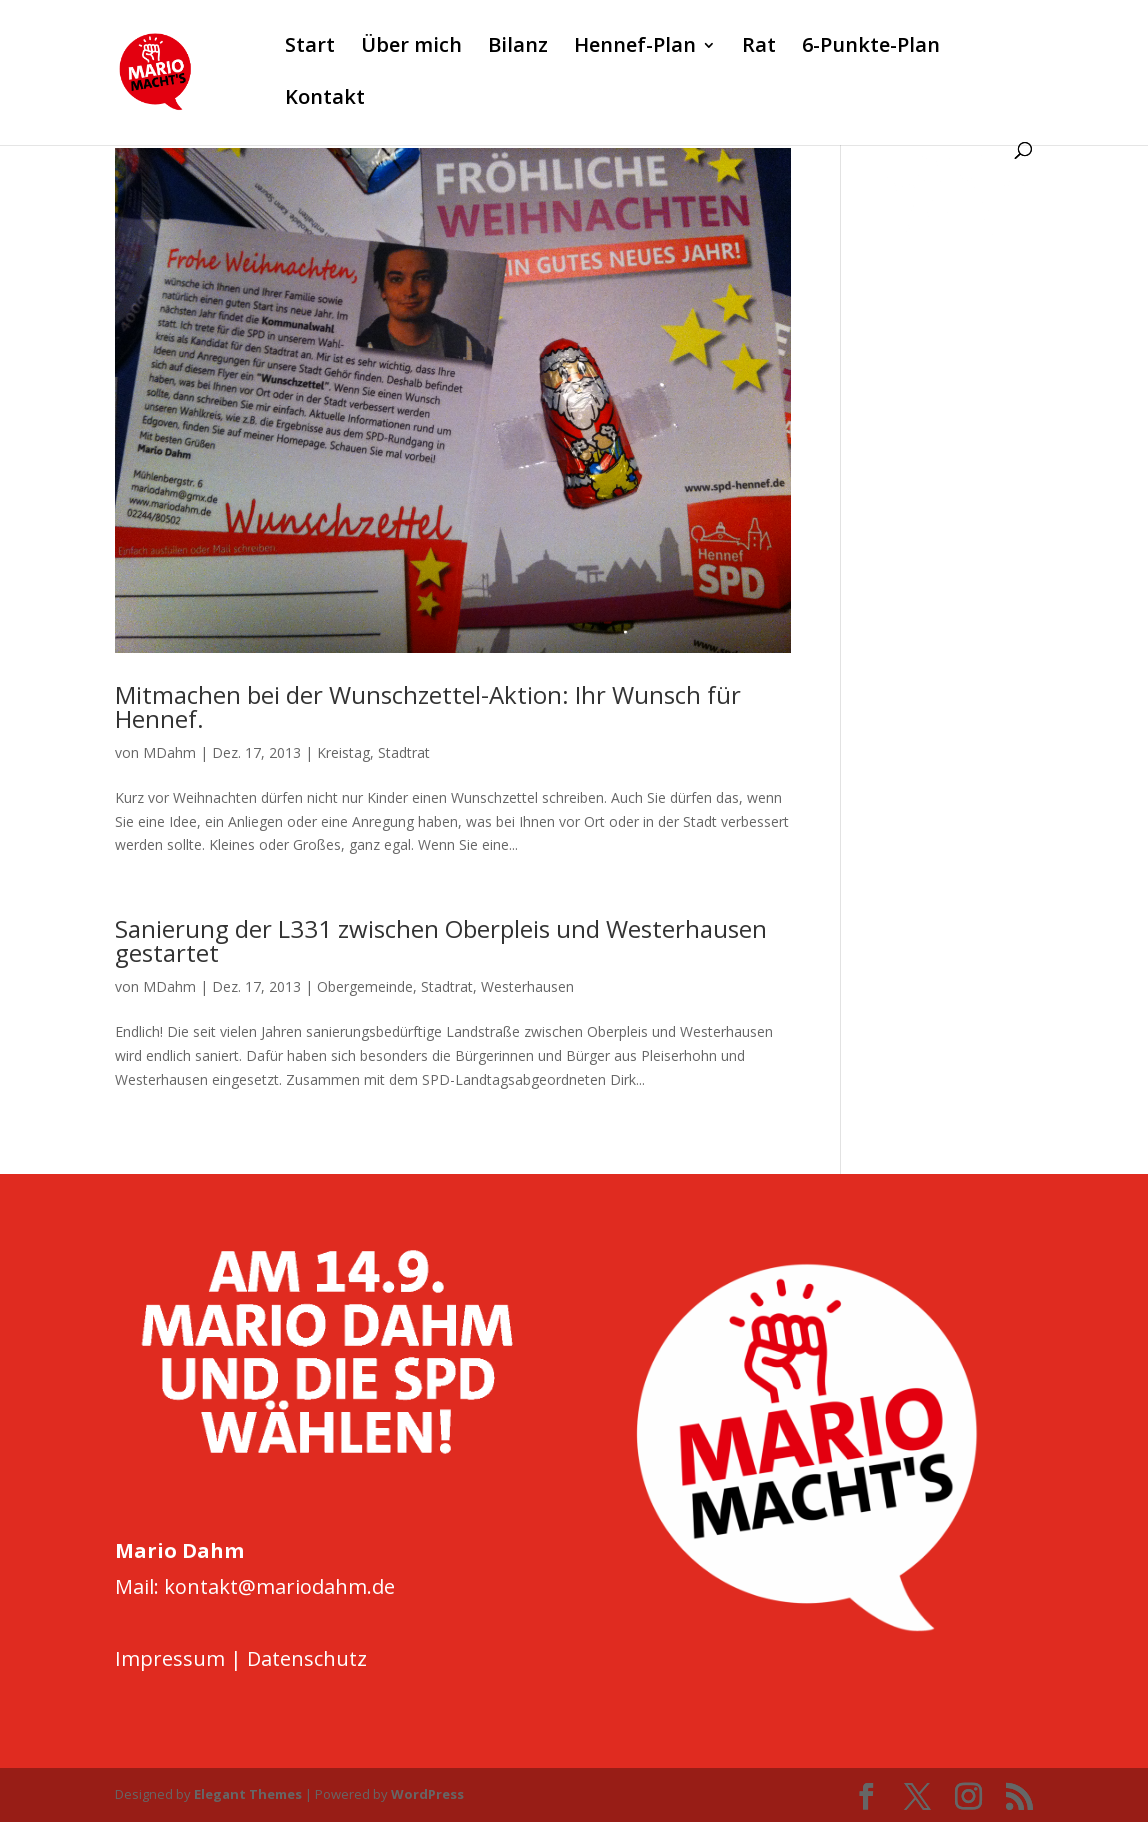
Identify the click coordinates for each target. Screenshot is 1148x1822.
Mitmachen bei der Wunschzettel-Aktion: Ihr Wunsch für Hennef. (428, 706)
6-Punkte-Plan (871, 48)
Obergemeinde (365, 986)
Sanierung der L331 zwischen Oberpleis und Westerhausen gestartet (441, 940)
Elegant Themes (248, 1794)
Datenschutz (307, 1658)
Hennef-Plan (635, 48)
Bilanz (518, 48)
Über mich (411, 48)
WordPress (427, 1794)
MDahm (169, 752)
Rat (759, 48)
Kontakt (325, 100)
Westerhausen (527, 986)
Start (310, 48)
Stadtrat (404, 752)
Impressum (170, 1658)
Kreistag (343, 752)
